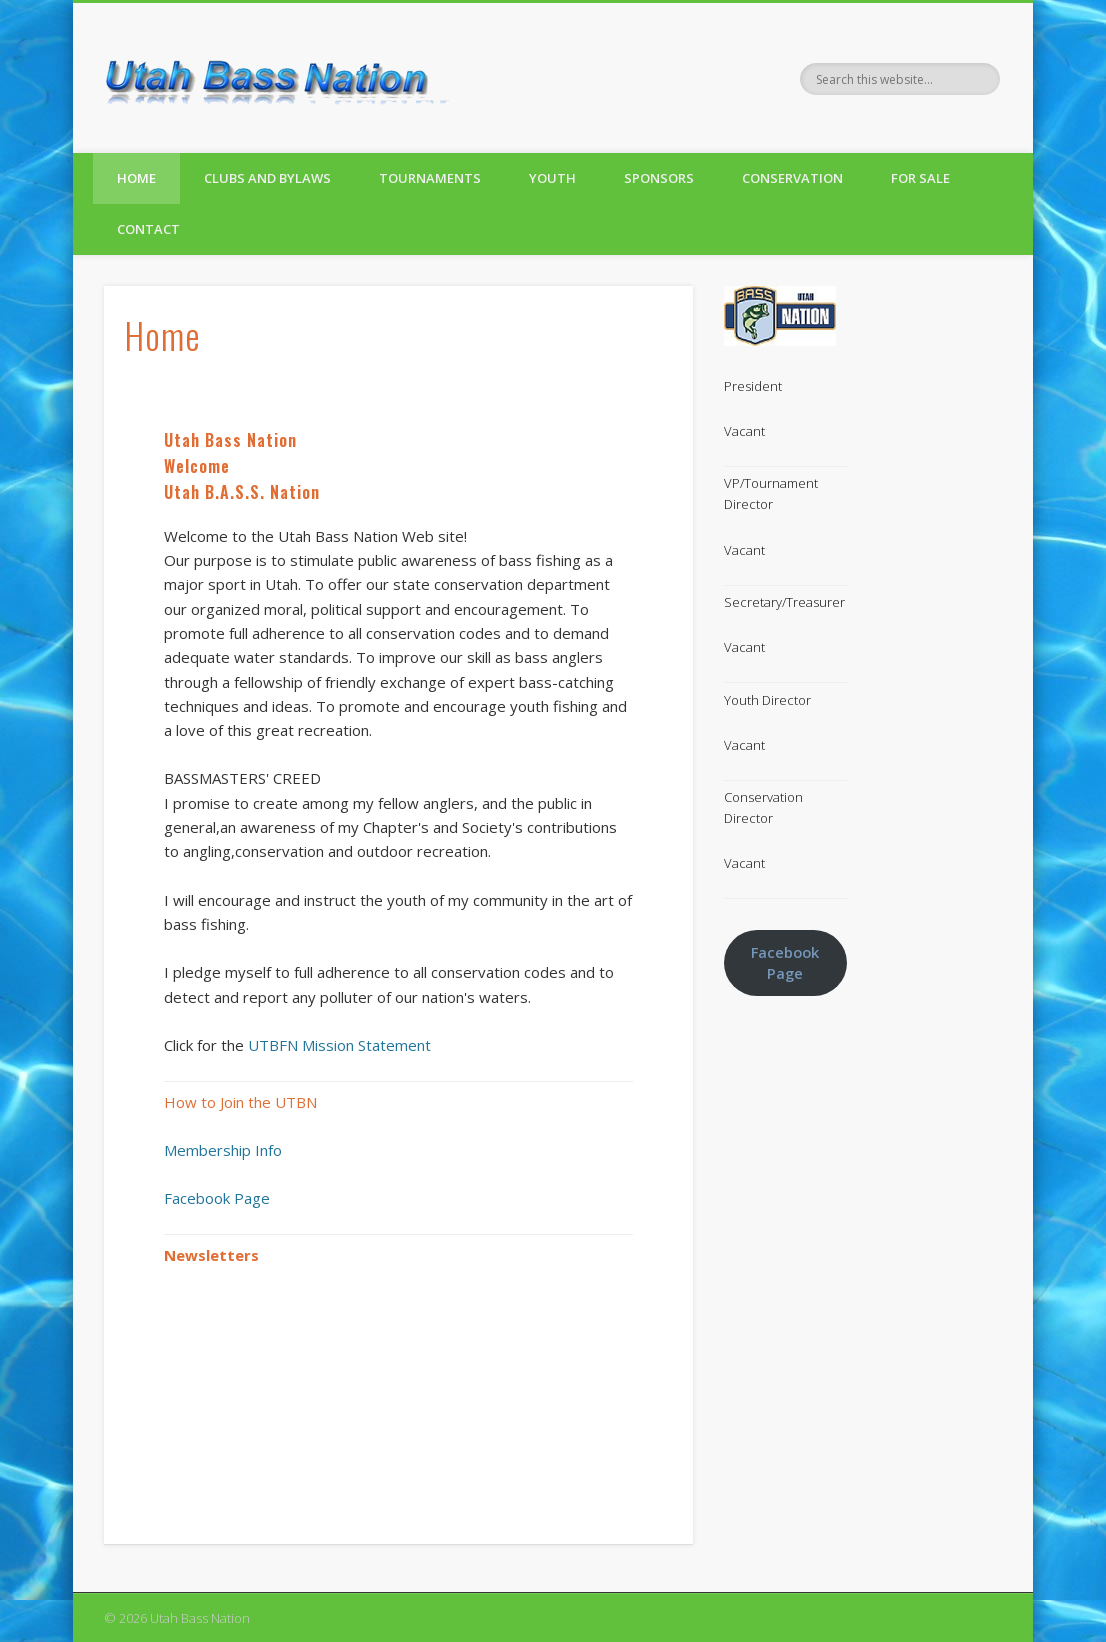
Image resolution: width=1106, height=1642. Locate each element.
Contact (148, 229)
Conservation (792, 178)
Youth (552, 178)
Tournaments (430, 178)
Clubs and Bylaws (267, 178)
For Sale (920, 178)
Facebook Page (217, 1198)
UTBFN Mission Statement (339, 1045)
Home (136, 178)
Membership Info (223, 1150)
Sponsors (659, 178)
